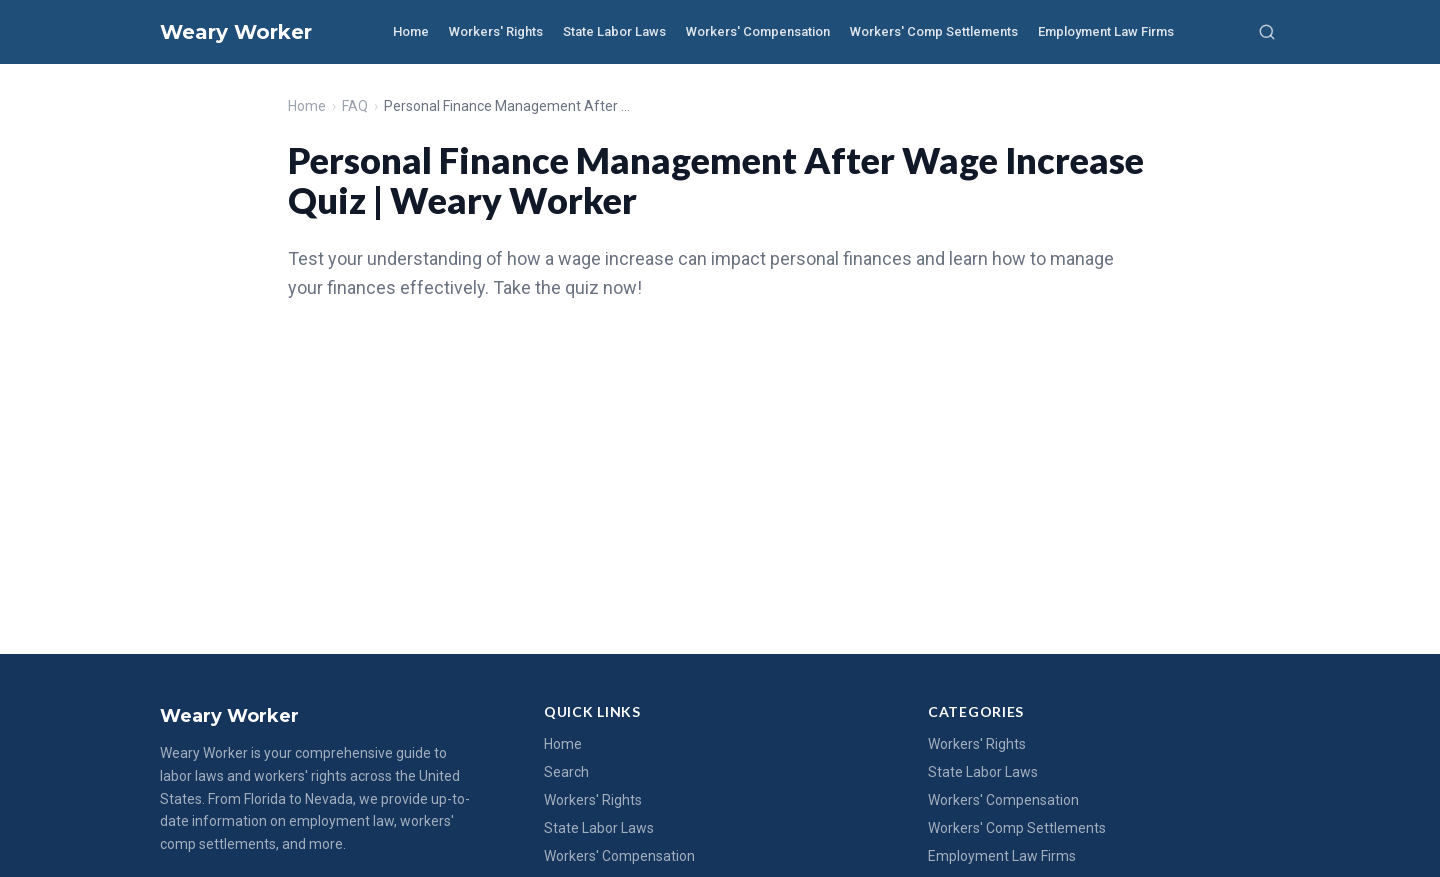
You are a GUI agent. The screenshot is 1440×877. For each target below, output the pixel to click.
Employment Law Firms (1106, 31)
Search (566, 772)
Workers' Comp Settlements (934, 31)
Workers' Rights (496, 31)
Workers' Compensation (758, 31)
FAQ (355, 106)
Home (411, 31)
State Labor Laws (614, 31)
